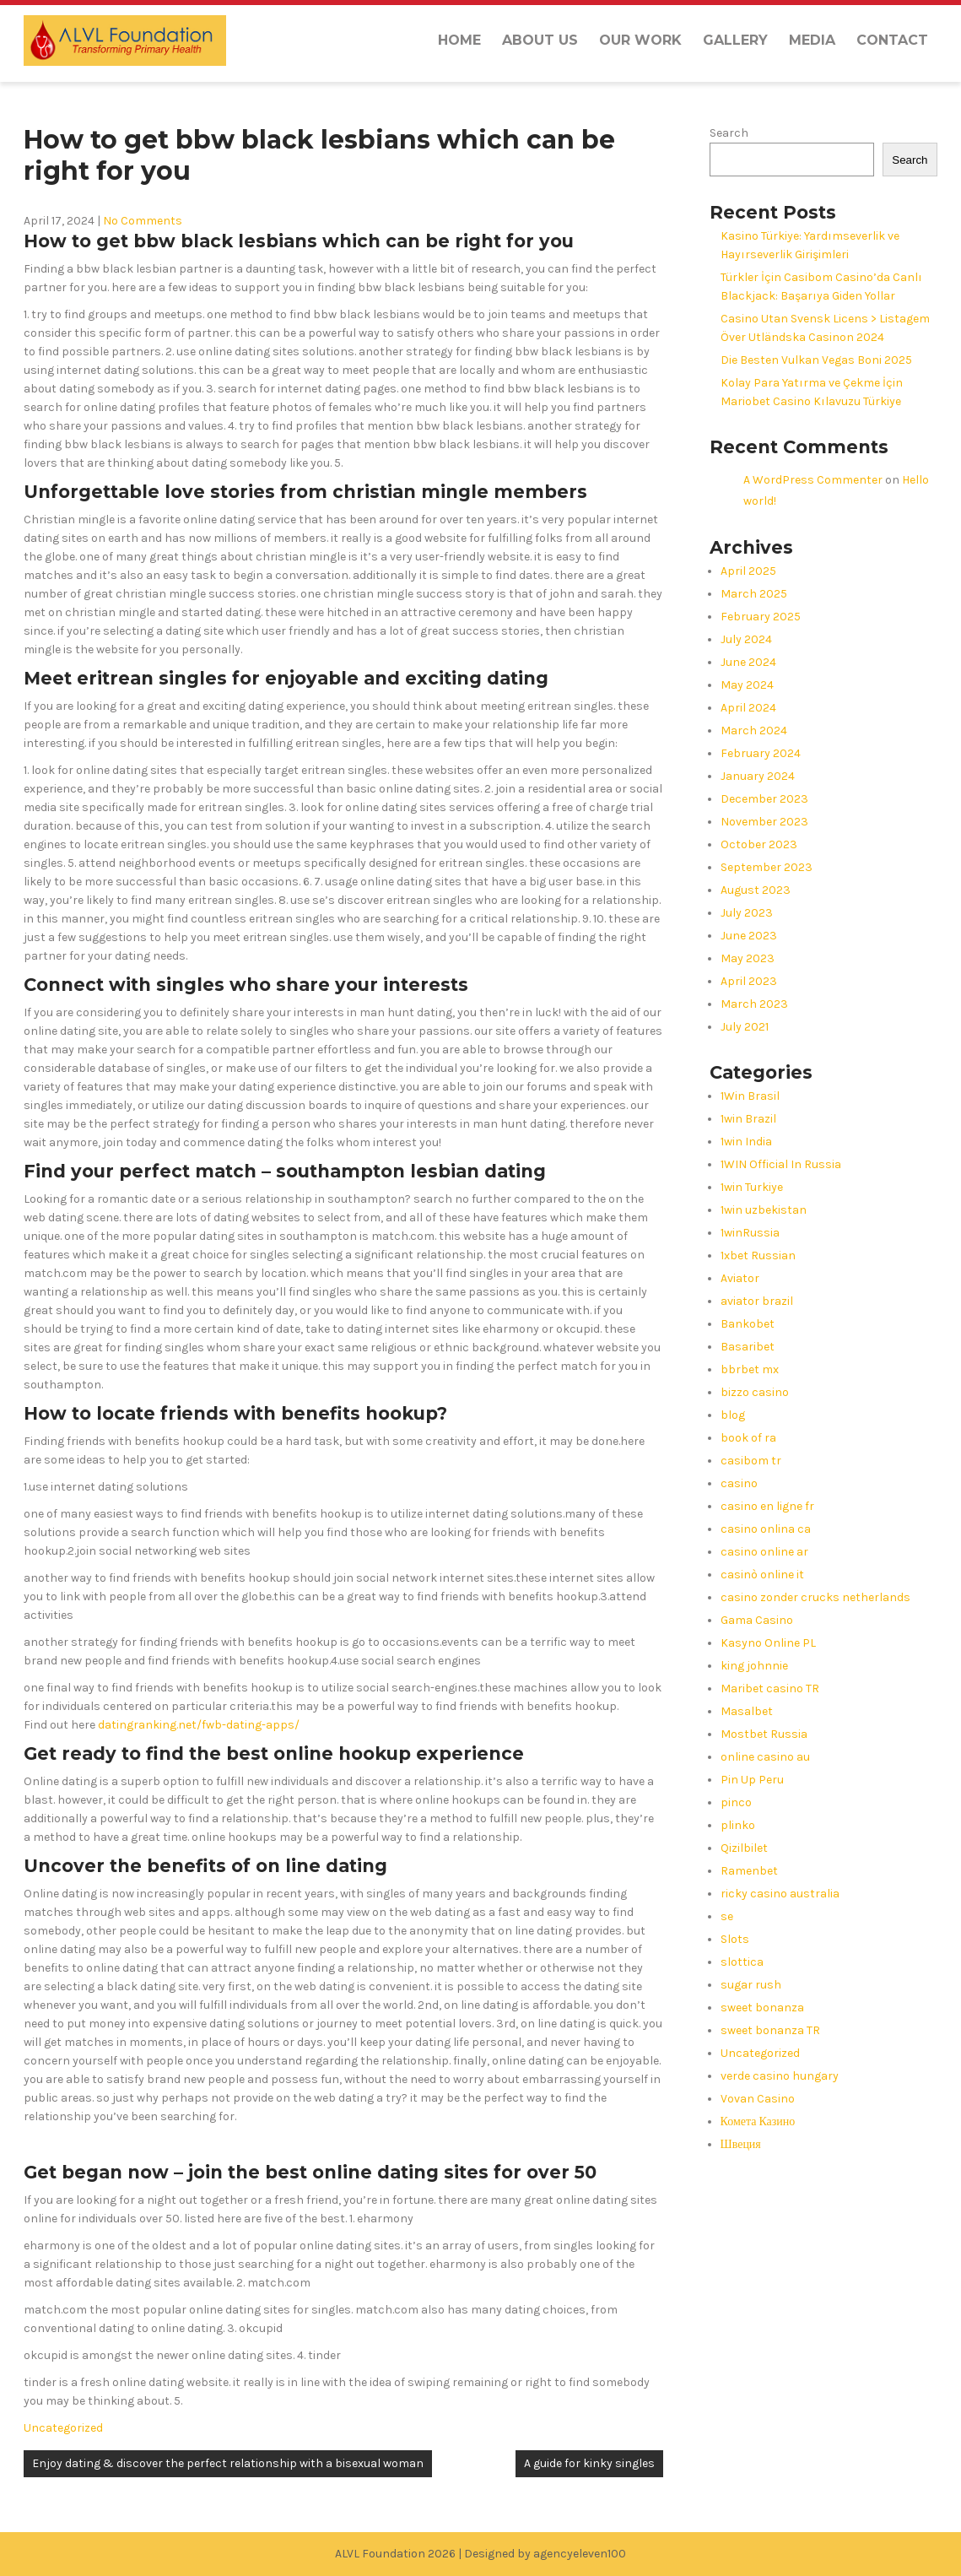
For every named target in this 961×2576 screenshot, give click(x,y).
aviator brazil (757, 1301)
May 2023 (748, 958)
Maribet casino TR (770, 1688)
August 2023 (756, 890)
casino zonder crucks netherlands (815, 1597)
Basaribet (748, 1346)
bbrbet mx (750, 1369)
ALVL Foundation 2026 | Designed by (434, 2553)
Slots (735, 1939)
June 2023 (749, 935)
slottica (742, 1962)
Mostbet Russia (764, 1734)
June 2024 (748, 662)
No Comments (142, 221)
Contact (892, 40)
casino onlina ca (766, 1529)
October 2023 (759, 844)
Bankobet (748, 1324)
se (727, 1916)
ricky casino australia (780, 1893)
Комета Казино (758, 2121)
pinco (736, 1802)
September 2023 (767, 867)
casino (739, 1483)
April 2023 (749, 981)
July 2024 (746, 639)
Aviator (740, 1278)
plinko (738, 1825)
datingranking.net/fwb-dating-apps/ (199, 1725)
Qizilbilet (744, 1848)
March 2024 (754, 730)
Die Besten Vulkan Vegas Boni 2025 (816, 360)
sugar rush (751, 1985)
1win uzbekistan (764, 1210)
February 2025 (761, 616)
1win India (746, 1141)
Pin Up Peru (752, 1779)
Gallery (735, 40)
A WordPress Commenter (813, 480)
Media (812, 40)
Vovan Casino (758, 2099)
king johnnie (754, 1666)
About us (540, 40)
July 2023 (747, 913)
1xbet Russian (758, 1255)
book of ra (748, 1438)
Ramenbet (749, 1871)
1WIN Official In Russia (781, 1164)
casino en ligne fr (767, 1506)
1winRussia (750, 1233)
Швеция (741, 2144)
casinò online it (762, 1574)
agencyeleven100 (579, 2553)
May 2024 (747, 685)
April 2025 (748, 571)
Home (459, 40)
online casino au (765, 1757)
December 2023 (764, 799)
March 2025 (754, 594)
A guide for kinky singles (589, 2463)
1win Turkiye (752, 1187)
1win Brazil (748, 1119)
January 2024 (758, 776)
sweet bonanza (762, 2007)
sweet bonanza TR (770, 2030)
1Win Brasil (750, 1096)
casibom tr (751, 1460)
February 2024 (761, 753)
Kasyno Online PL (768, 1643)
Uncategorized (63, 2428)
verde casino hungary (780, 2076)
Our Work (640, 40)
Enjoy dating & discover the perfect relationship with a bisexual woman (228, 2463)
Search (729, 133)
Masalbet (747, 1711)
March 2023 (754, 1004)
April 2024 (748, 708)
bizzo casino (755, 1392)
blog (733, 1415)
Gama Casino (757, 1620)
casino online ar (764, 1552)
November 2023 (764, 821)
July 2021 (745, 1027)
